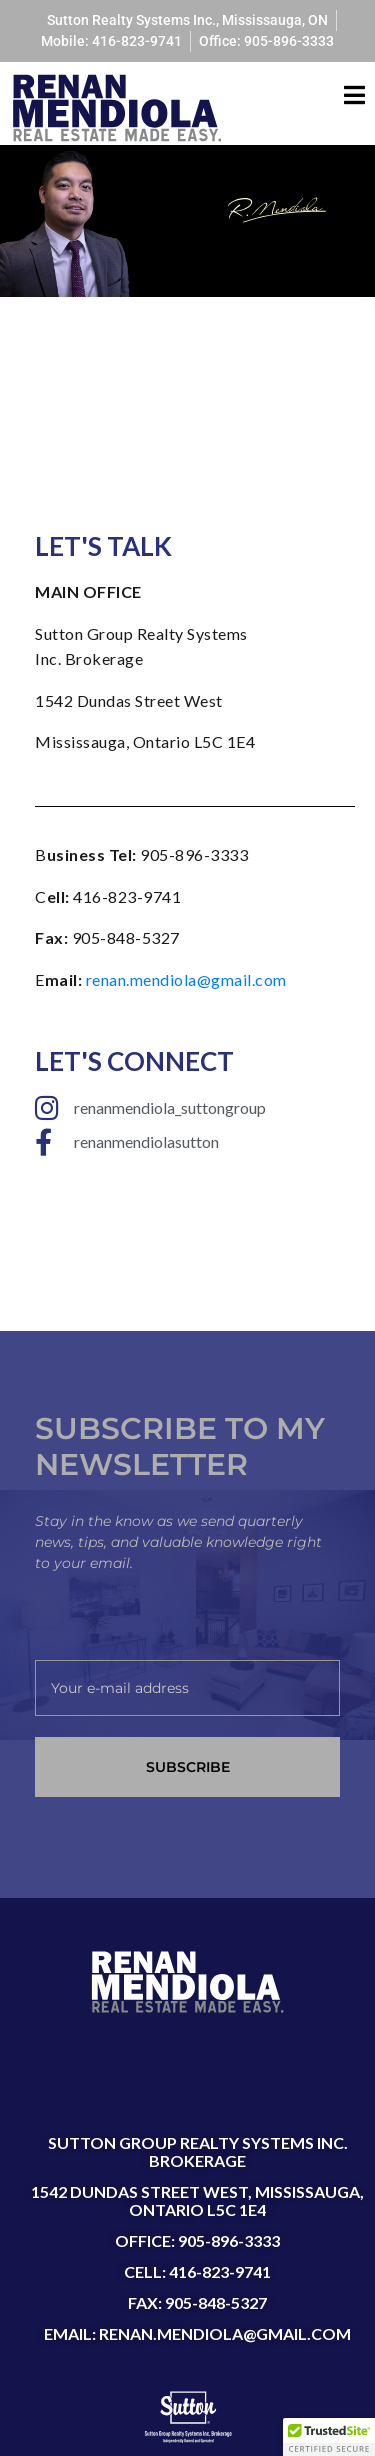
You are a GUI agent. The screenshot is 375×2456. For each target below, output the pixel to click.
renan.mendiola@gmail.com (186, 979)
